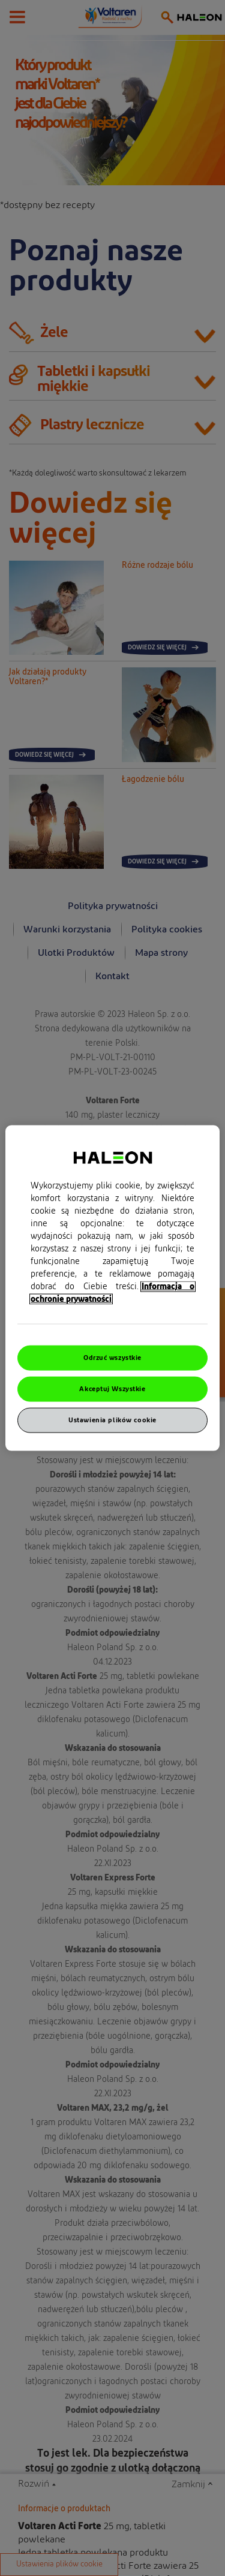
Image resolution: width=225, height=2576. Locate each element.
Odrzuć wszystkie (112, 1358)
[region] (112, 1288)
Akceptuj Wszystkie (112, 1389)
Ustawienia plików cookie (112, 1419)
